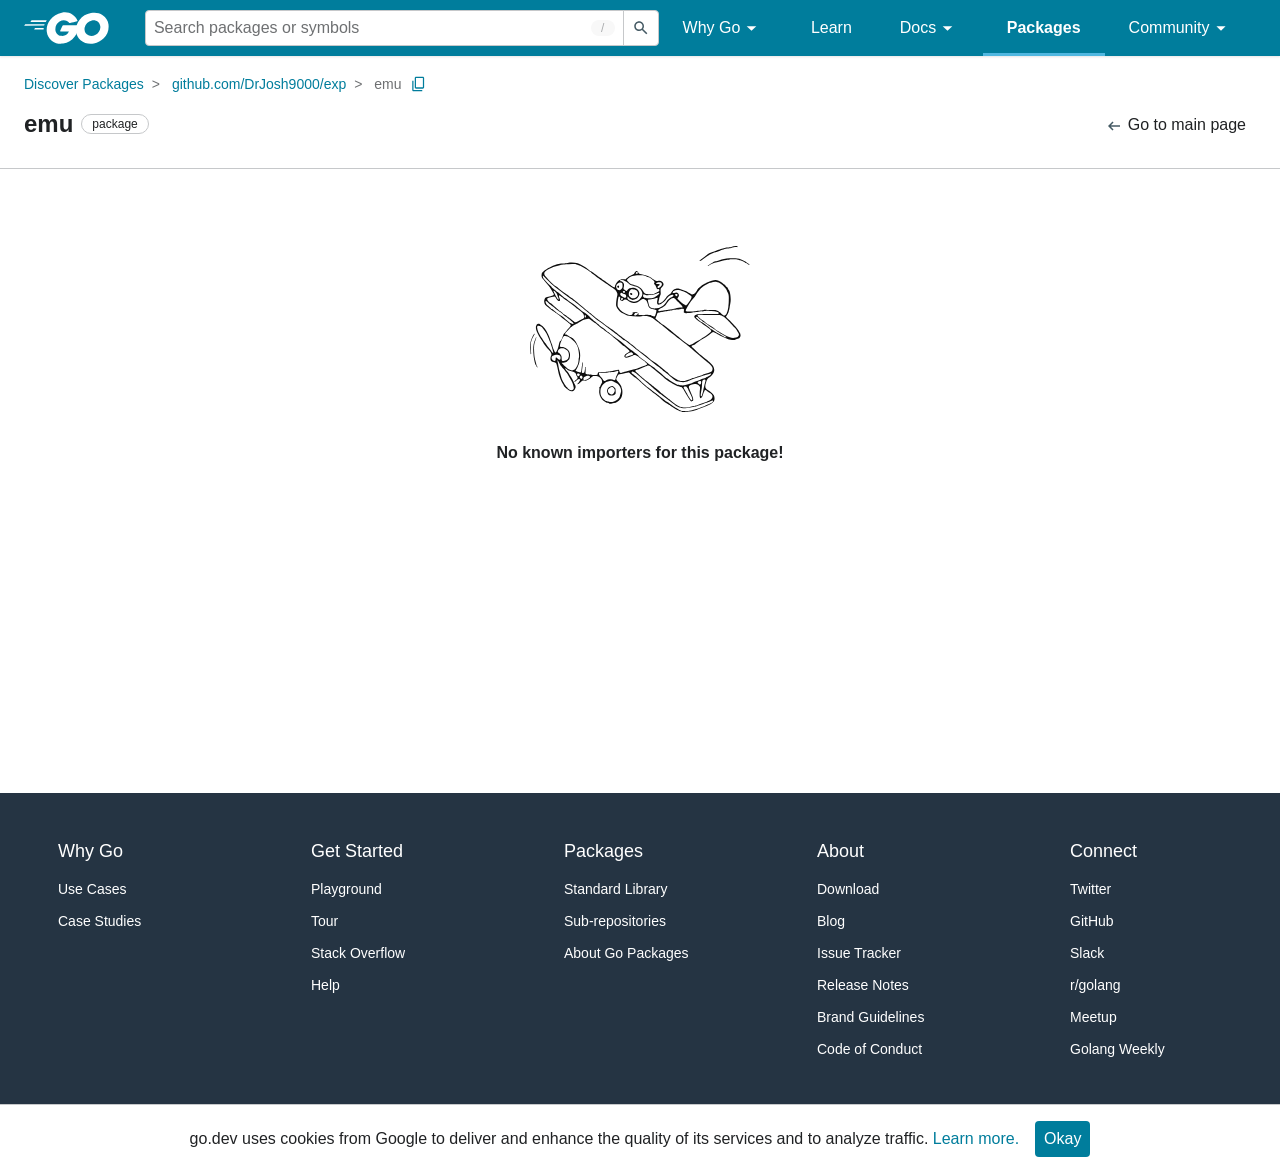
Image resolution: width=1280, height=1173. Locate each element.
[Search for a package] (384, 28)
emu (387, 84)
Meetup (1093, 1017)
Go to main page (1175, 125)
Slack (1087, 953)
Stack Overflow (358, 953)
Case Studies (99, 921)
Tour (324, 921)
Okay (1062, 1138)
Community (1180, 28)
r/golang (1095, 985)
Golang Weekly (1117, 1049)
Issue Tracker (859, 953)
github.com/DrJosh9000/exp (259, 84)
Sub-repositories (615, 921)
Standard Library (616, 889)
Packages (1044, 27)
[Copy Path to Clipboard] (419, 84)
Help (325, 985)
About (840, 851)
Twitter (1090, 889)
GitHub (1092, 921)
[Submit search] (641, 28)
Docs (929, 28)
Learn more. (976, 1138)
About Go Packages (626, 953)
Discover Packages (84, 84)
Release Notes (863, 985)
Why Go (723, 28)
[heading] (84, 28)
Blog (831, 921)
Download (848, 889)
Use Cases (92, 889)
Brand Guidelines (870, 1017)
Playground (346, 889)
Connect (1103, 851)
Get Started (357, 851)
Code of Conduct (869, 1049)
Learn (831, 27)
